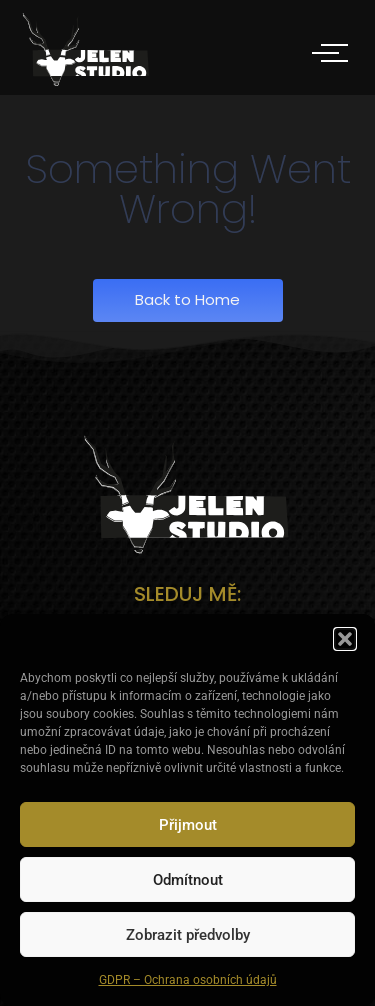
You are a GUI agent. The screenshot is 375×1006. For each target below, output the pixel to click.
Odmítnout (188, 880)
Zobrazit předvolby (188, 935)
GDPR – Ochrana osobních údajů (188, 980)
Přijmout (188, 825)
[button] (345, 639)
